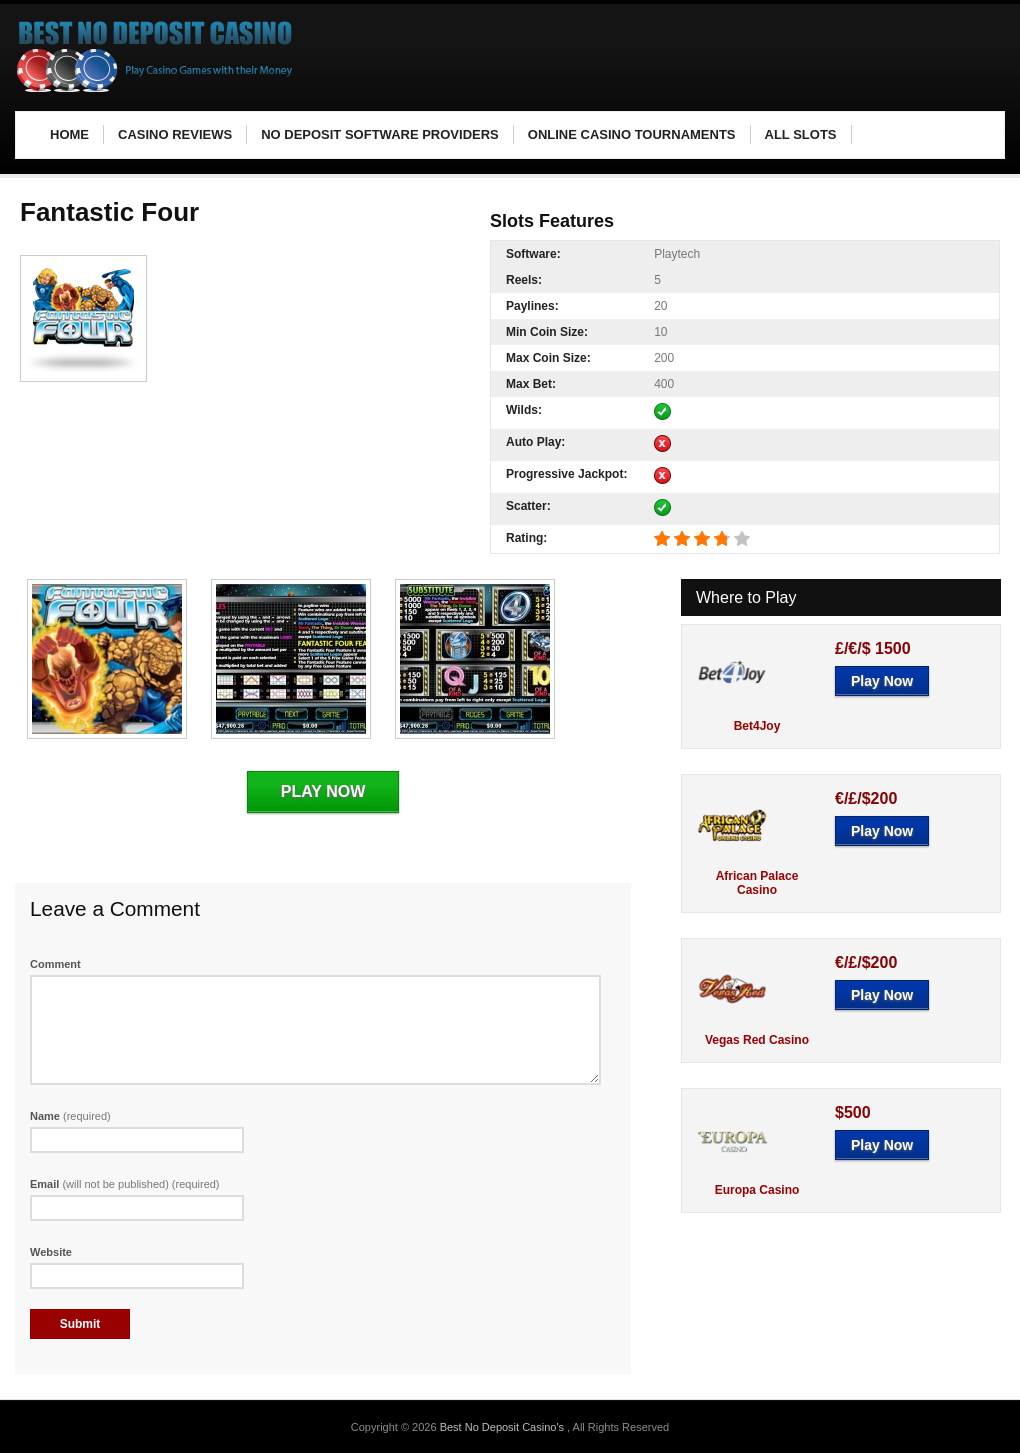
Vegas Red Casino (757, 1040)
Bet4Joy (757, 726)
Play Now (323, 791)
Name (70, 1116)
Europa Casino (757, 1190)
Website (51, 1252)
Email (125, 1184)
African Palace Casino (757, 883)
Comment (55, 964)
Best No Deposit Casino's (503, 1427)
